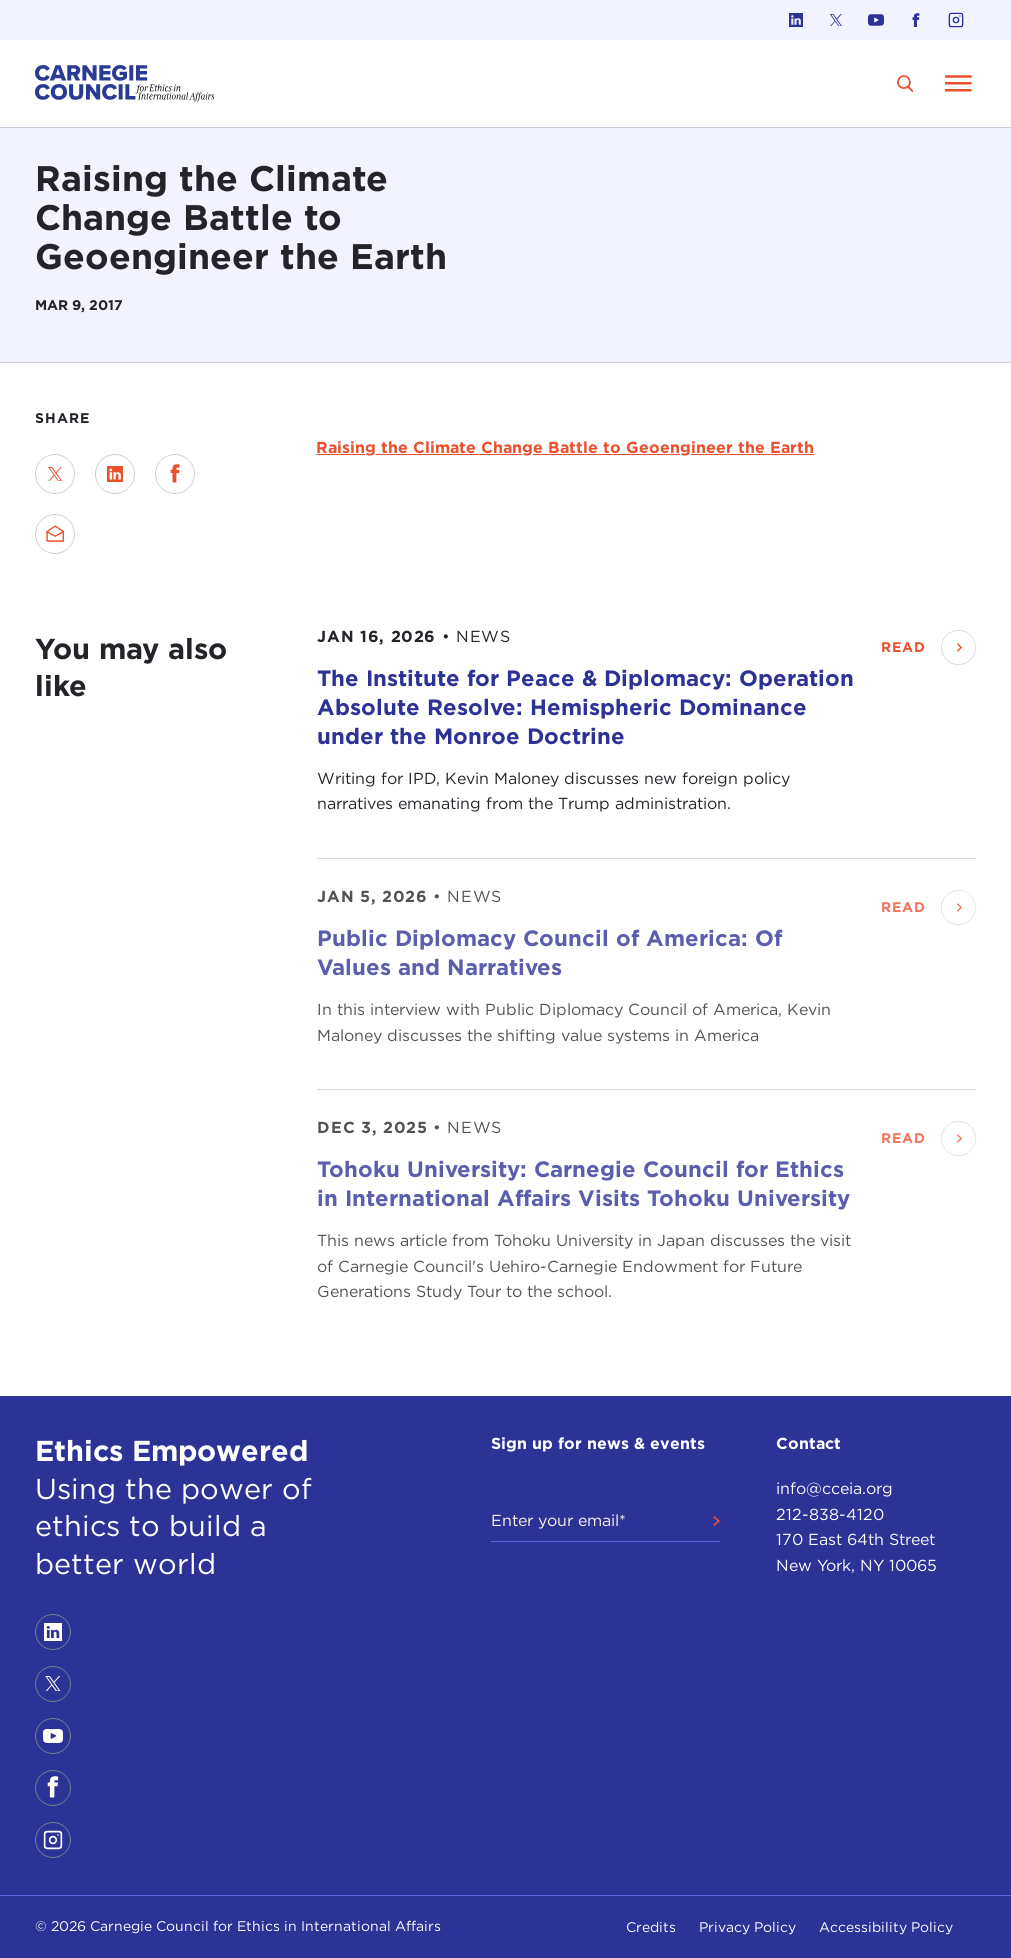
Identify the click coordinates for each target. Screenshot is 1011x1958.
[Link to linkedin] (796, 20)
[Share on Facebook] (175, 474)
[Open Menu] (958, 83)
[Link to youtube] (876, 20)
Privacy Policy (747, 1927)
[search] (905, 83)
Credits (651, 1927)
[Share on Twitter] (55, 474)
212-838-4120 (830, 1514)
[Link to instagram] (956, 20)
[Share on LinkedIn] (115, 474)
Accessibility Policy (886, 1927)
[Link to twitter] (836, 20)
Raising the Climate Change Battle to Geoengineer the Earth (565, 447)
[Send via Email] (55, 534)
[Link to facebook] (916, 20)
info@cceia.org (834, 1488)
